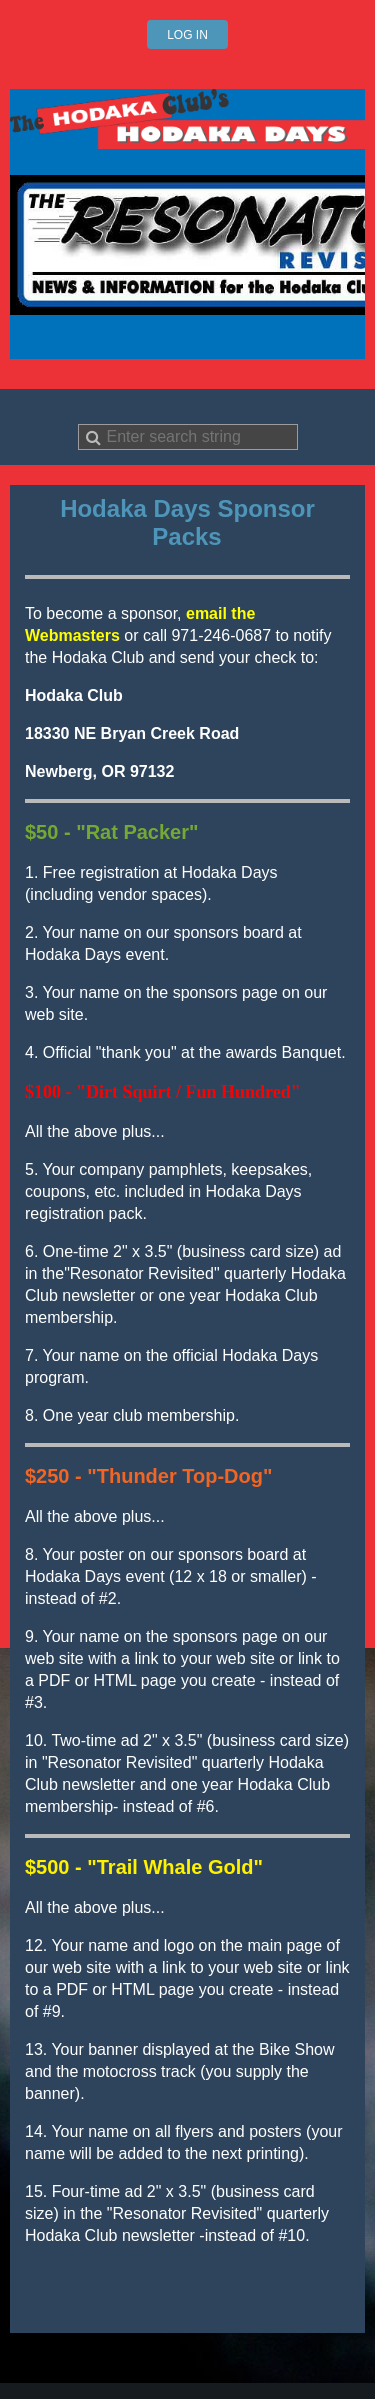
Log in (187, 35)
